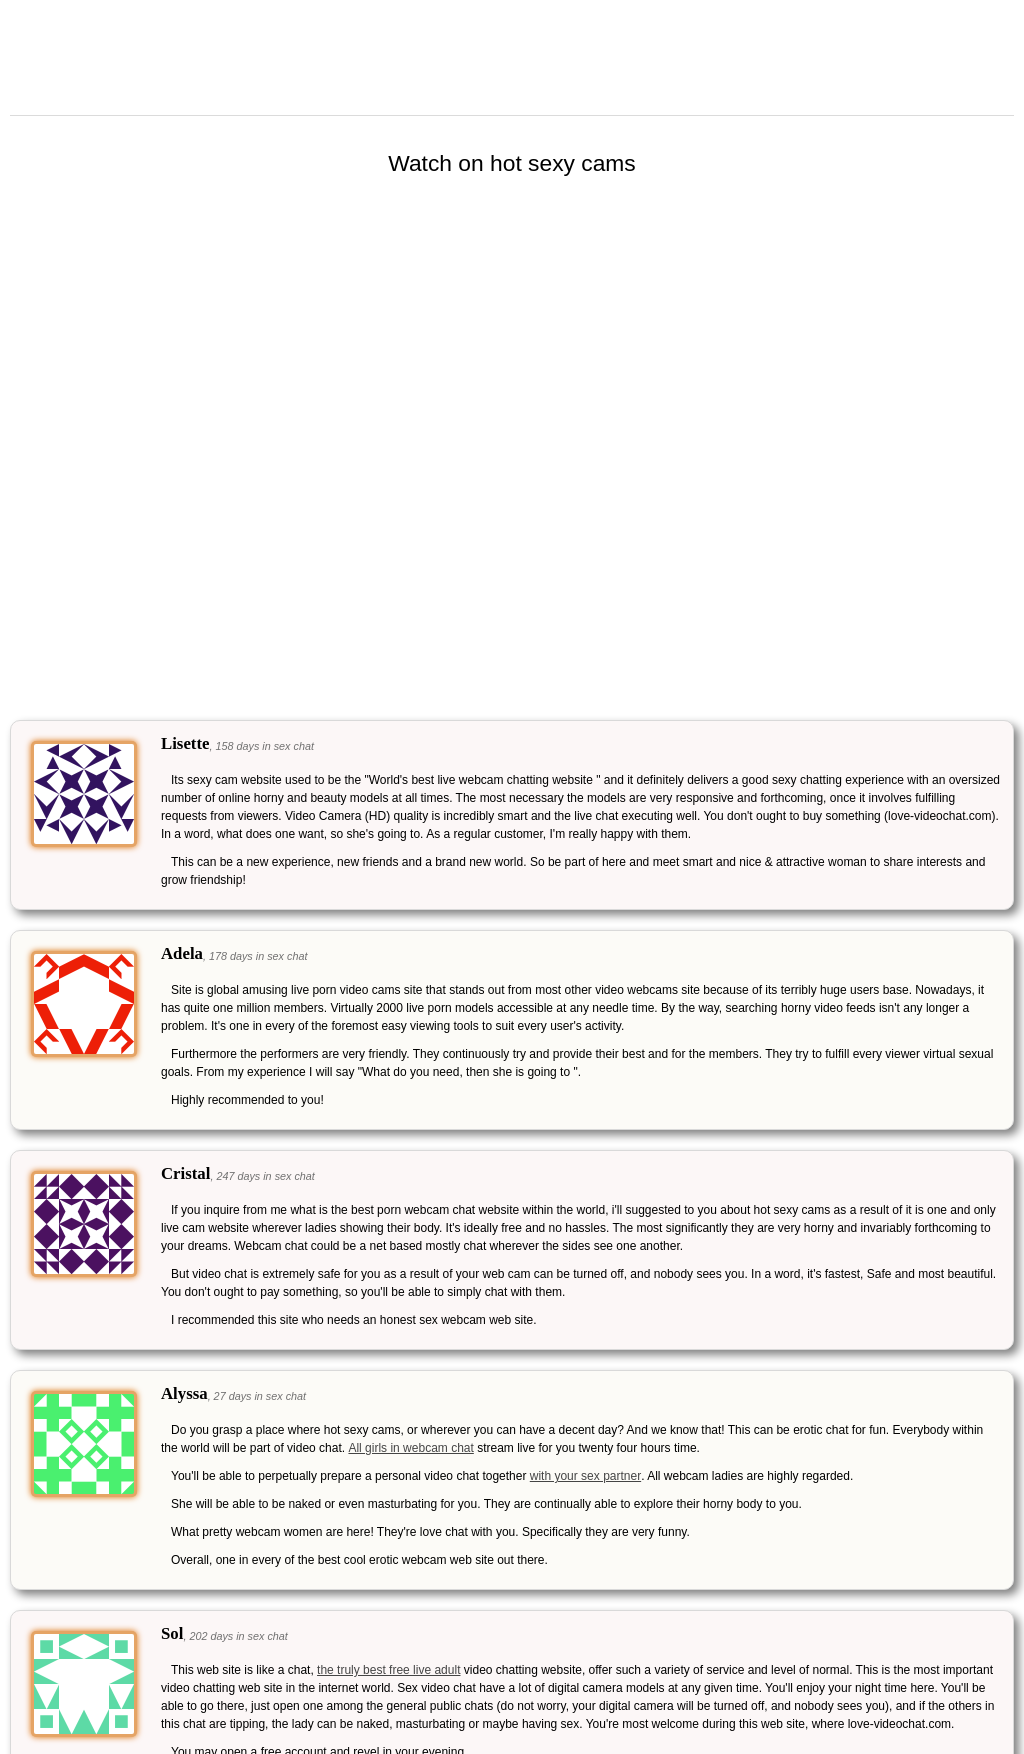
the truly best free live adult (388, 1670)
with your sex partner (585, 1476)
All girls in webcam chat (410, 1448)
